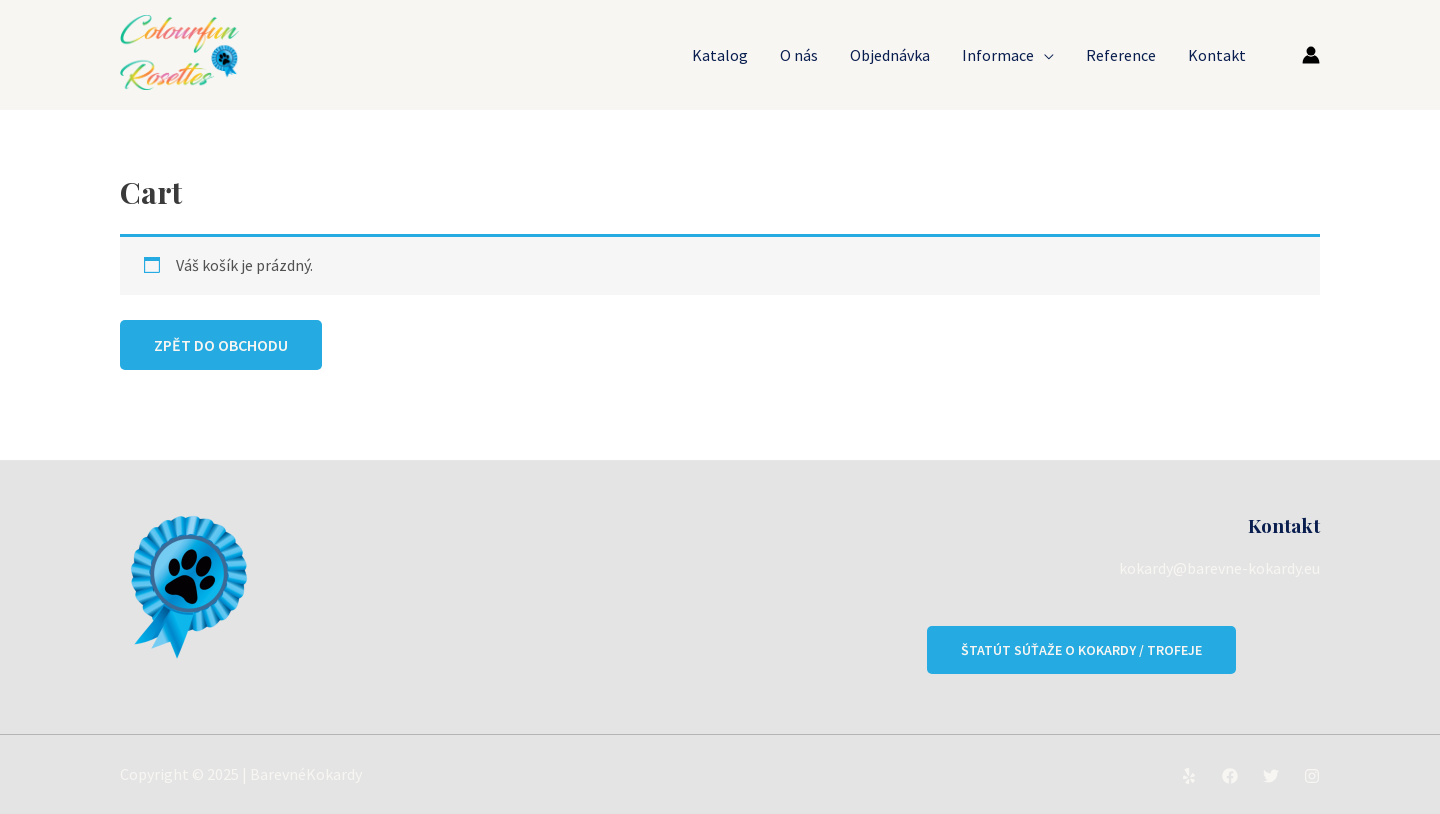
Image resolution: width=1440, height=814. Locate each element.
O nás (799, 55)
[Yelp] (1189, 776)
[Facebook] (1230, 776)
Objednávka (890, 55)
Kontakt (1217, 55)
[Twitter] (1271, 776)
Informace (998, 55)
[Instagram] (1312, 776)
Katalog (720, 55)
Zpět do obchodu (221, 345)
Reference (1121, 55)
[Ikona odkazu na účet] (1311, 55)
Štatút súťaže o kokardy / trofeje (1081, 650)
